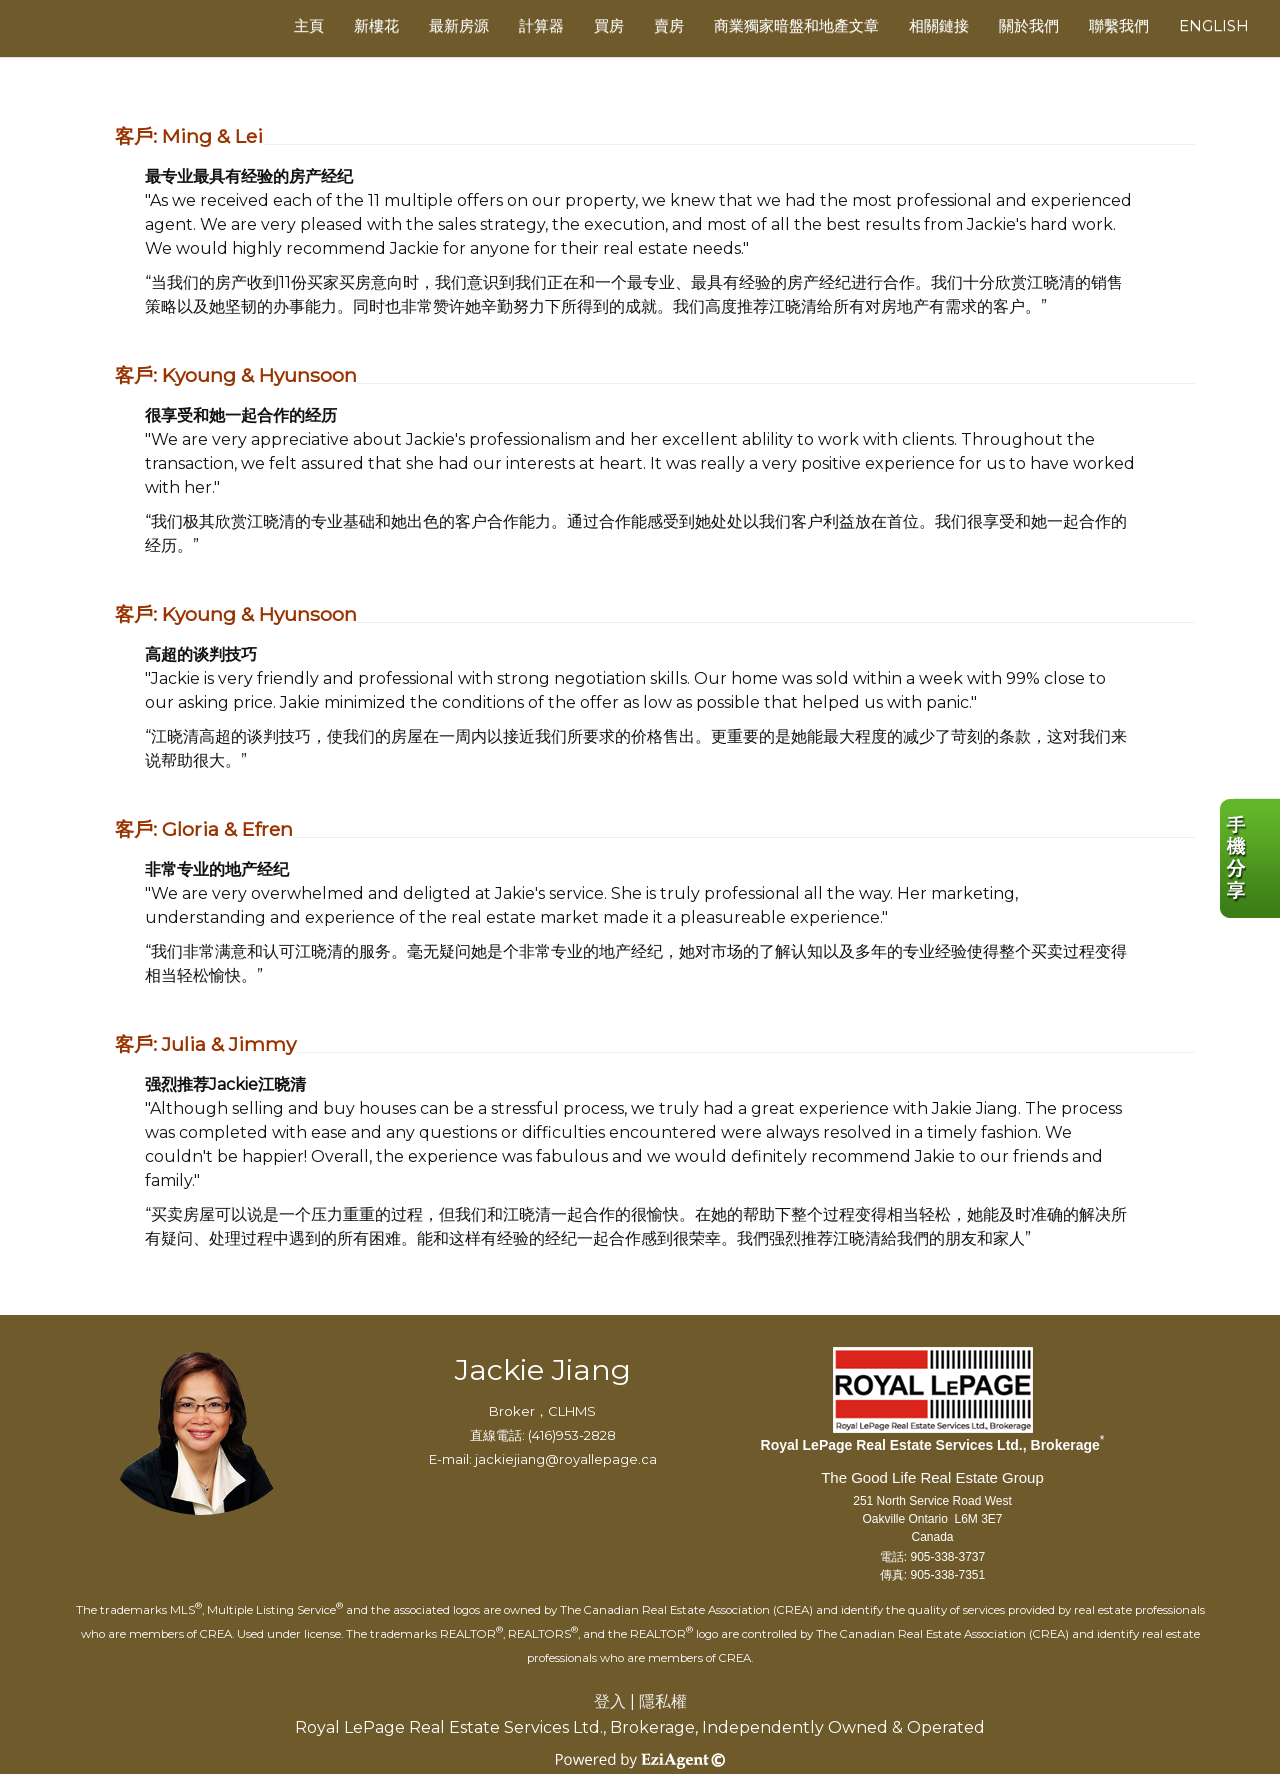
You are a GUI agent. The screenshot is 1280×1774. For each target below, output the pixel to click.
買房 (609, 25)
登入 (610, 1701)
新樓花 (376, 25)
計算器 (541, 25)
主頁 (309, 25)
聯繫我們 (1119, 25)
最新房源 (459, 25)
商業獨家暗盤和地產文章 (796, 25)
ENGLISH (1214, 25)
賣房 (669, 25)
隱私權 (663, 1701)
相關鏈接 (939, 25)
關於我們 (1029, 25)
